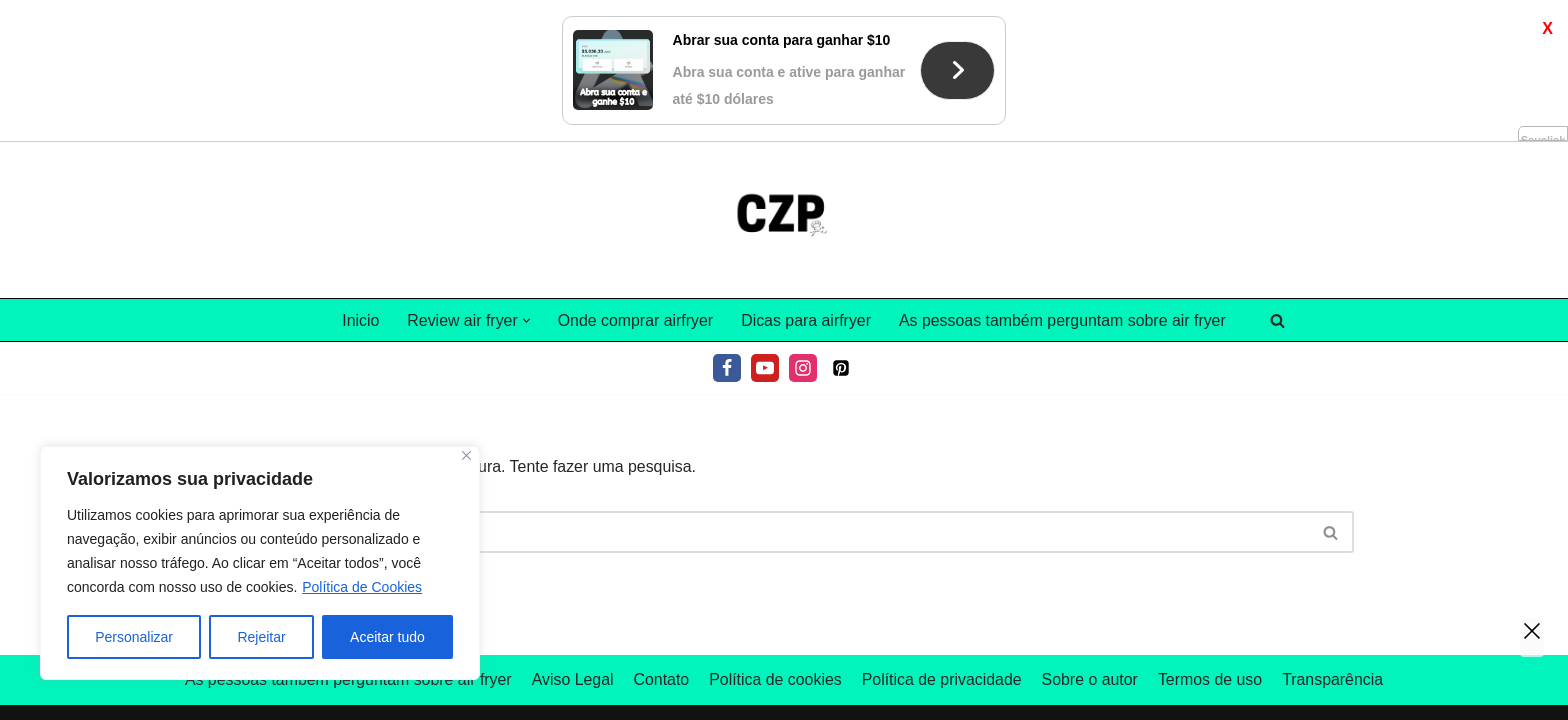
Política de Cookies (362, 587)
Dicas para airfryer (806, 178)
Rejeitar (261, 637)
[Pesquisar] (1279, 178)
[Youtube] (765, 227)
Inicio (358, 178)
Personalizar (134, 637)
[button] (524, 178)
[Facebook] (727, 227)
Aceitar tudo (387, 637)
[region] (260, 563)
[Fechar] (466, 455)
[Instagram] (803, 227)
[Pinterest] (841, 227)
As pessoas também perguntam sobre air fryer (1063, 178)
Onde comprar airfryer (634, 178)
